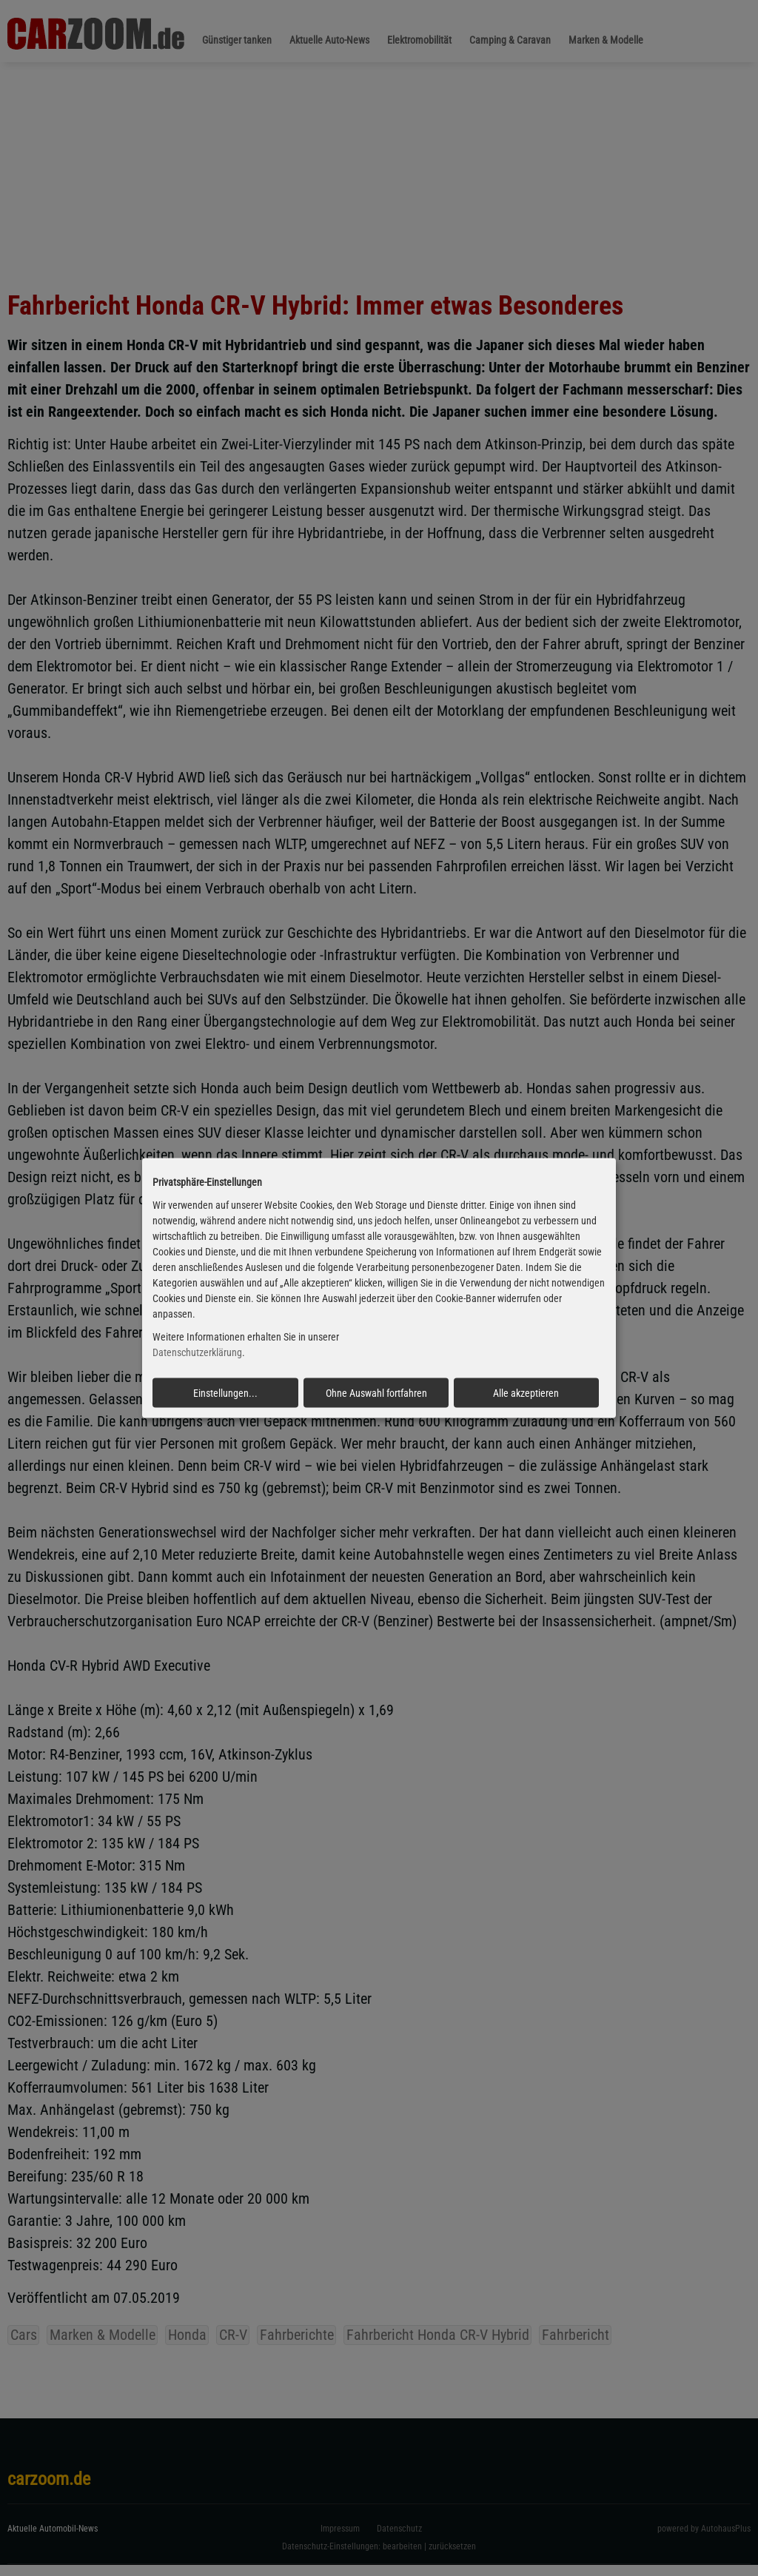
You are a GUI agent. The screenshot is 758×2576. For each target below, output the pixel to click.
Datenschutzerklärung (197, 1352)
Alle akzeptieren (526, 1392)
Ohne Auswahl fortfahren (376, 1392)
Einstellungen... (225, 1392)
